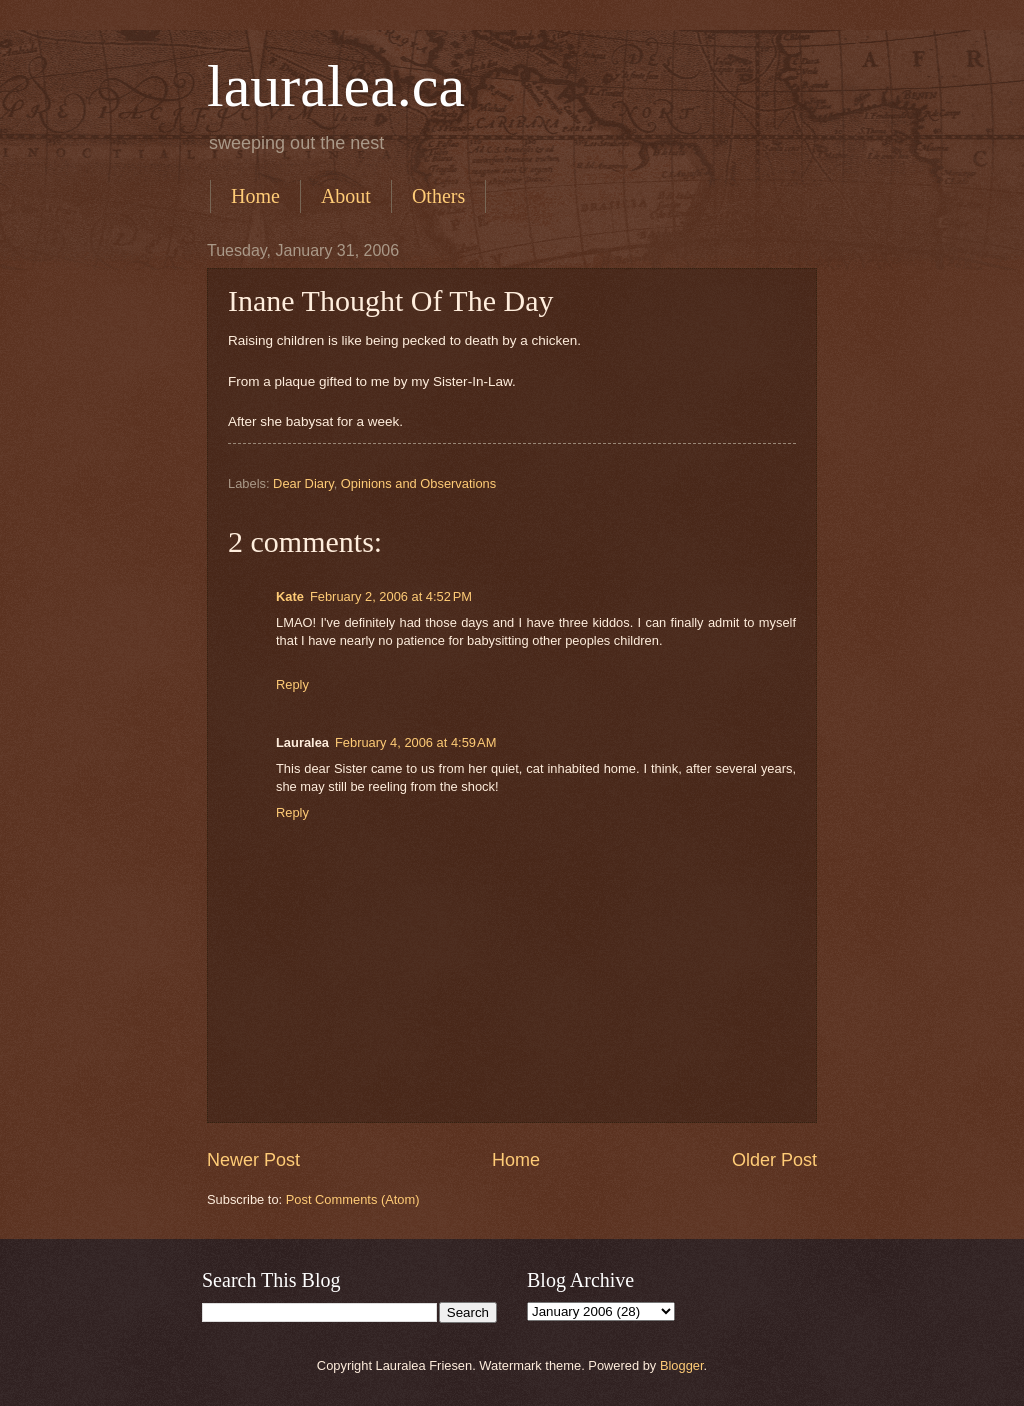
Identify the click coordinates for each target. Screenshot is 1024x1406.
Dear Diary (303, 483)
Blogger (682, 1365)
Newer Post (253, 1160)
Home (255, 196)
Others (438, 196)
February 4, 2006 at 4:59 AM (415, 742)
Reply (292, 684)
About (346, 196)
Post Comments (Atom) (353, 1199)
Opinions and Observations (418, 483)
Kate (290, 596)
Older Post (774, 1160)
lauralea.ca (336, 86)
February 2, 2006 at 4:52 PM (391, 596)
